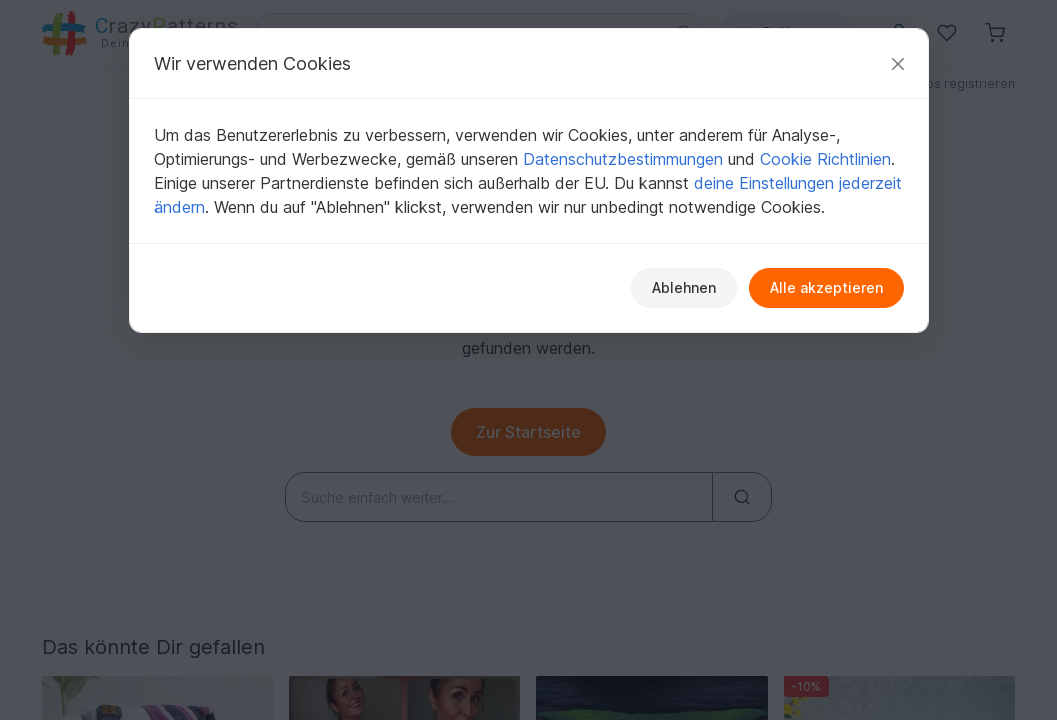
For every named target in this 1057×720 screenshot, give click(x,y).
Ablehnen (684, 287)
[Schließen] (898, 63)
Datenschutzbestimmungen (623, 159)
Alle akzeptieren (826, 287)
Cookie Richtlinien (825, 159)
